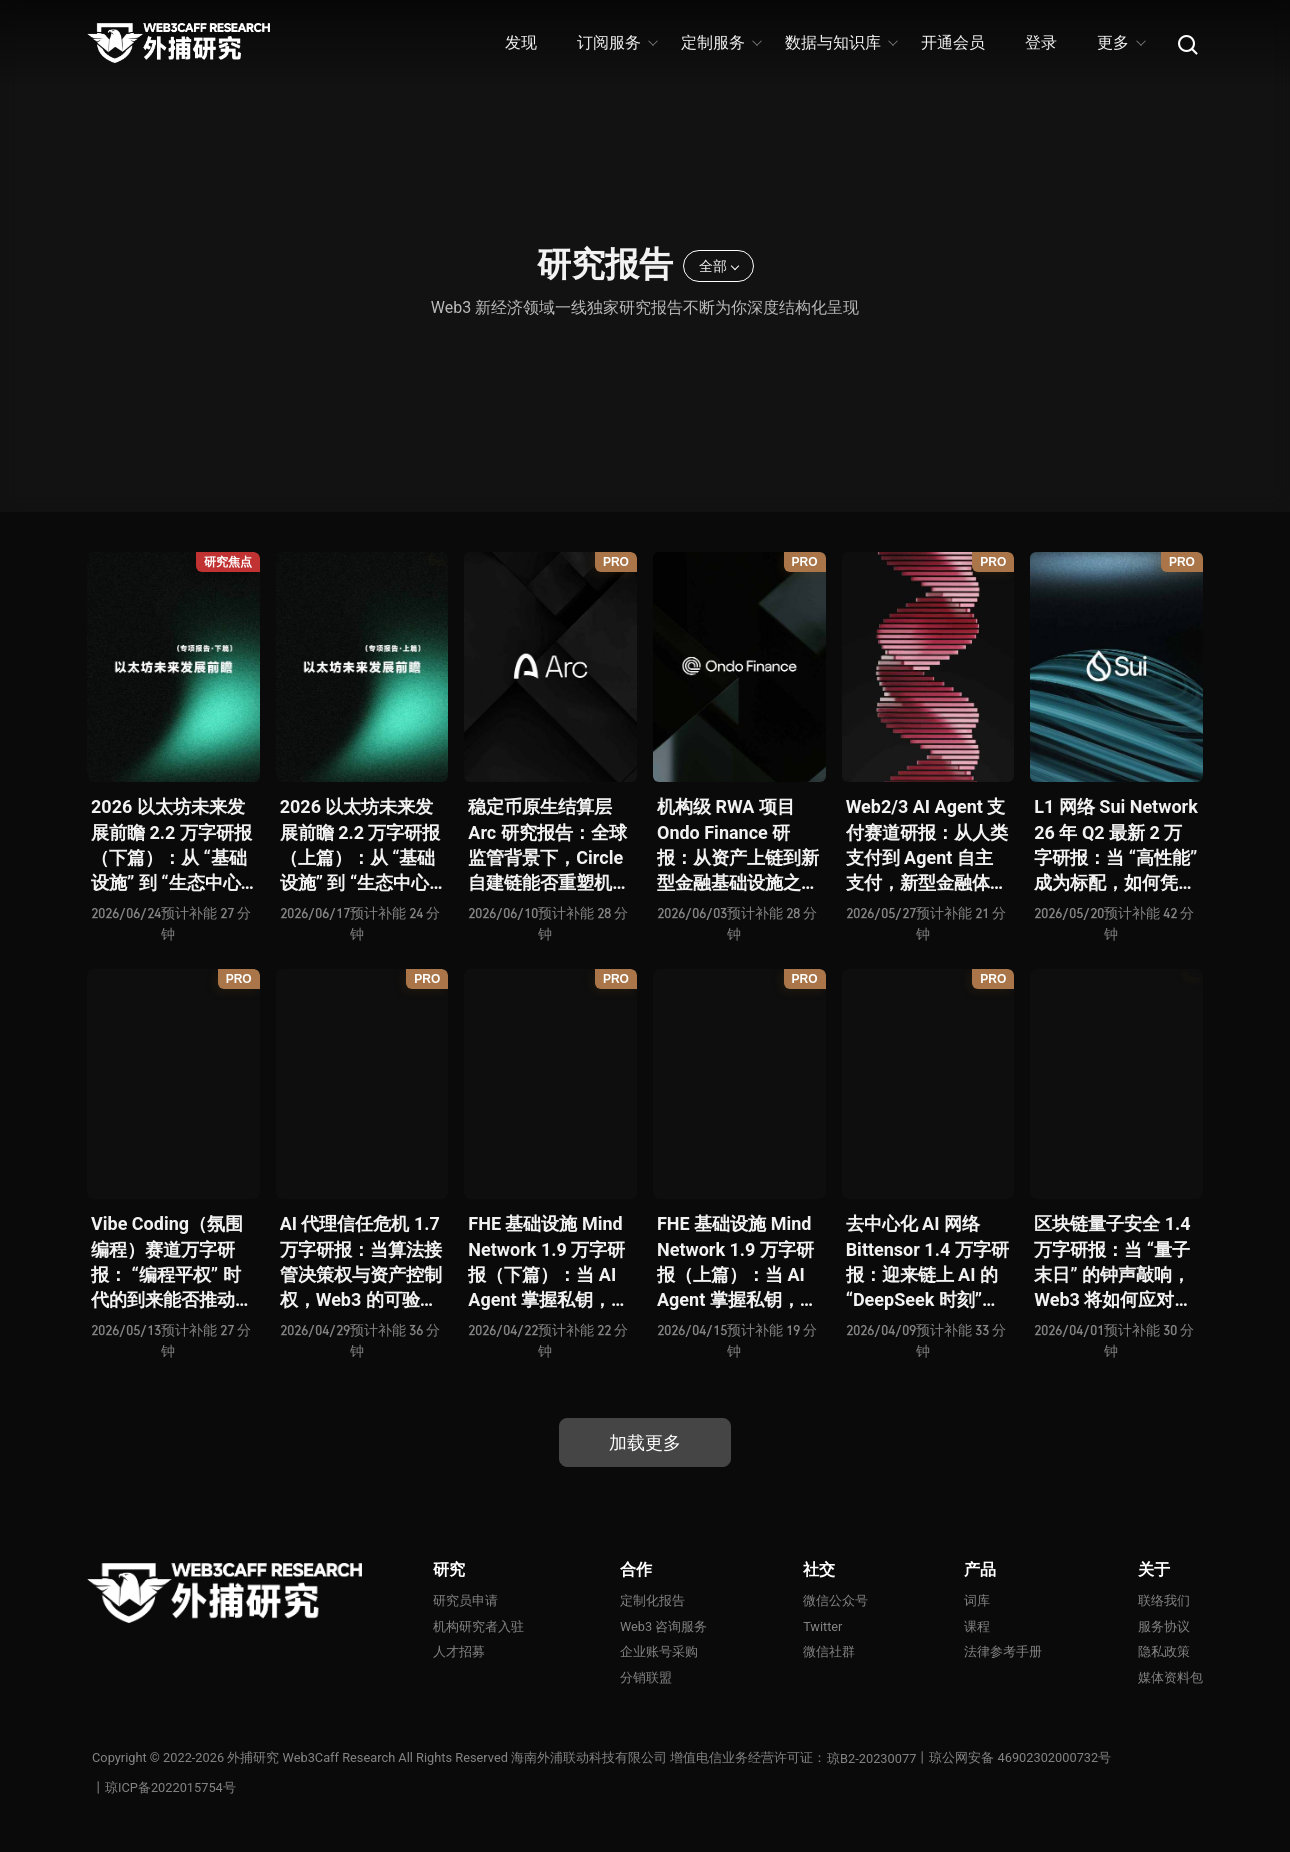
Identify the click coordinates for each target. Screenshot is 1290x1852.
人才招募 (459, 1652)
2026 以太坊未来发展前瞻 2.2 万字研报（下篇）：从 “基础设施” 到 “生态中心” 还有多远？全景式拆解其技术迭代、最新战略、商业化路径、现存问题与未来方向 (172, 845)
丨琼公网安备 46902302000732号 (1014, 1758)
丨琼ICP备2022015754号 (164, 1788)
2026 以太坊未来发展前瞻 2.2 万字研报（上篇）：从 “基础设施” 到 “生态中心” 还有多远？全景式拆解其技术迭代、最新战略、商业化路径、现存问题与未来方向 (361, 845)
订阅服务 (616, 42)
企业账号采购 (659, 1652)
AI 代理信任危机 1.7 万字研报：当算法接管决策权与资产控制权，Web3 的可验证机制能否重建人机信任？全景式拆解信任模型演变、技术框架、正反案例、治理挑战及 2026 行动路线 (361, 1262)
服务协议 (1164, 1626)
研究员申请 (465, 1600)
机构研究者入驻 (478, 1626)
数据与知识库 (840, 42)
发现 (521, 42)
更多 (1120, 42)
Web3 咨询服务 (664, 1626)
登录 (1041, 42)
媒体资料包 (1170, 1677)
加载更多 (645, 1442)
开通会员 (953, 42)
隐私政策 (1164, 1652)
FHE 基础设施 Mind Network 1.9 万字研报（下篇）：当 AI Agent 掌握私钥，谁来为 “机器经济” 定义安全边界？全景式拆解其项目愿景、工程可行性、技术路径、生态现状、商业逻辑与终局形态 (549, 1262)
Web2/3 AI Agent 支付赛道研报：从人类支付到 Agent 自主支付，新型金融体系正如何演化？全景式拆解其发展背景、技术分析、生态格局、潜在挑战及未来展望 (927, 845)
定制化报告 (652, 1600)
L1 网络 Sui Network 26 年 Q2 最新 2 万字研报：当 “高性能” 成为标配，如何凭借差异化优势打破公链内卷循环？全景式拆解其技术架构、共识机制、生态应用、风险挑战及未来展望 (1116, 845)
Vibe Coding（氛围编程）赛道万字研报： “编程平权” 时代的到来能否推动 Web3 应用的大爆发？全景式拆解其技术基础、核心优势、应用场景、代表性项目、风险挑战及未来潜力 (172, 1262)
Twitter (823, 1626)
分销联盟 (646, 1677)
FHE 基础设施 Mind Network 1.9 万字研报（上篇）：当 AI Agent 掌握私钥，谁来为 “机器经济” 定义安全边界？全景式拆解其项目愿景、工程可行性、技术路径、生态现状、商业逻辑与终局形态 (738, 1262)
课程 (977, 1626)
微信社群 (829, 1652)
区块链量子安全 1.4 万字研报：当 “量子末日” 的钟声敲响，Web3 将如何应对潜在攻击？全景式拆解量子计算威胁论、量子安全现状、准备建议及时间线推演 (1115, 1262)
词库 (977, 1600)
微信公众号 (835, 1600)
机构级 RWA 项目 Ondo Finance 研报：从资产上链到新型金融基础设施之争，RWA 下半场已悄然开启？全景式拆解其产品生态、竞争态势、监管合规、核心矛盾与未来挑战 (738, 845)
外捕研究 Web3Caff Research (312, 1758)
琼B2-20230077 (872, 1758)
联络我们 (1164, 1600)
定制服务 (720, 42)
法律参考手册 (1003, 1652)
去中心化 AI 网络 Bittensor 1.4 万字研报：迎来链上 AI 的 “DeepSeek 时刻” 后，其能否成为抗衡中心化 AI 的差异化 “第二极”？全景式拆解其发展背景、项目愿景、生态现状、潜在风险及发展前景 (927, 1262)
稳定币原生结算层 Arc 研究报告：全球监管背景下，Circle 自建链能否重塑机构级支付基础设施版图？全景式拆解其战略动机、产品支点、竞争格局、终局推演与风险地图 (549, 845)
